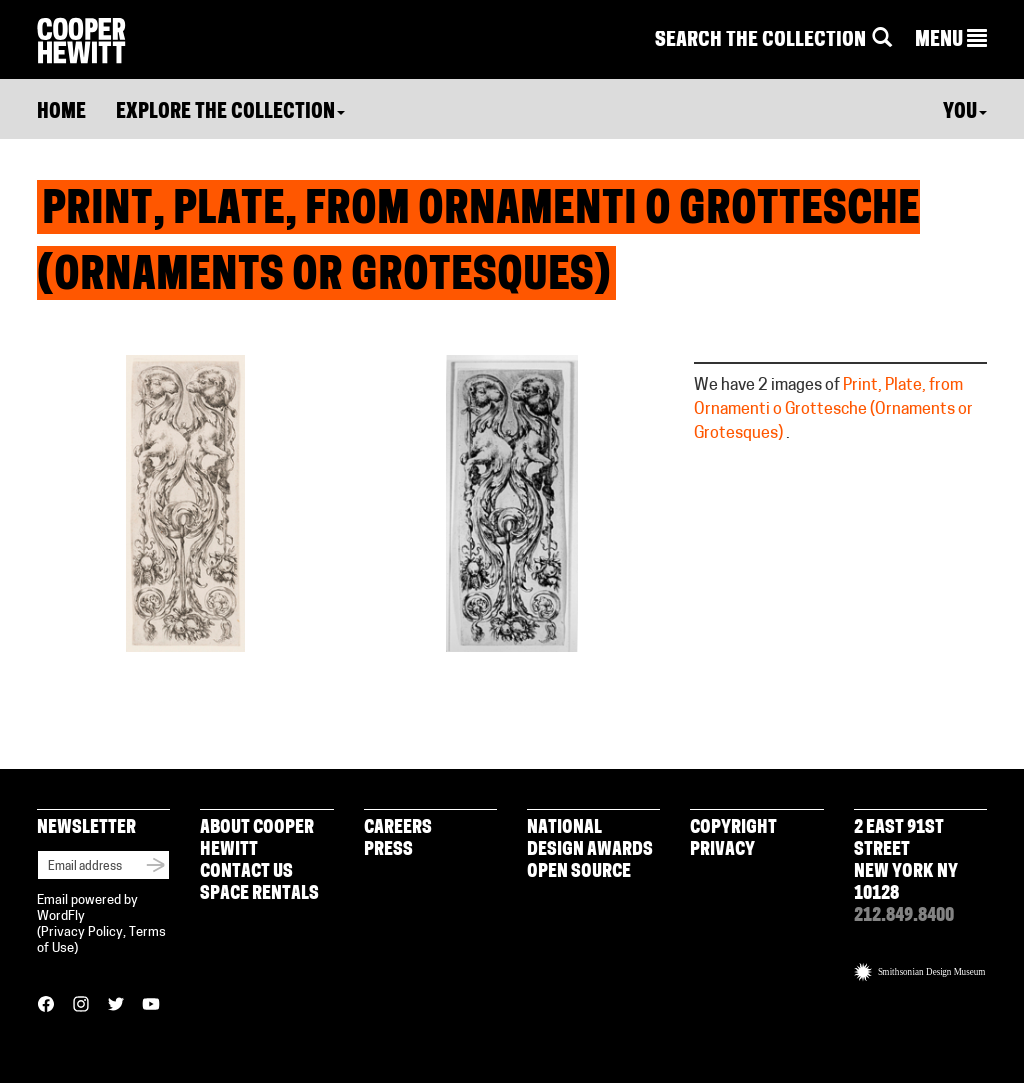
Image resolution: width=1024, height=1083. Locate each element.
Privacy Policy (82, 932)
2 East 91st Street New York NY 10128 (906, 861)
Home (61, 113)
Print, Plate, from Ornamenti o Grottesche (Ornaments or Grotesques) (833, 410)
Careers (398, 828)
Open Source (579, 872)
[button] (951, 41)
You (965, 113)
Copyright (733, 828)
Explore (230, 113)
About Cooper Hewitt (257, 839)
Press (388, 850)
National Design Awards (590, 839)
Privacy (722, 850)
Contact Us (246, 872)
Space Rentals (259, 894)
